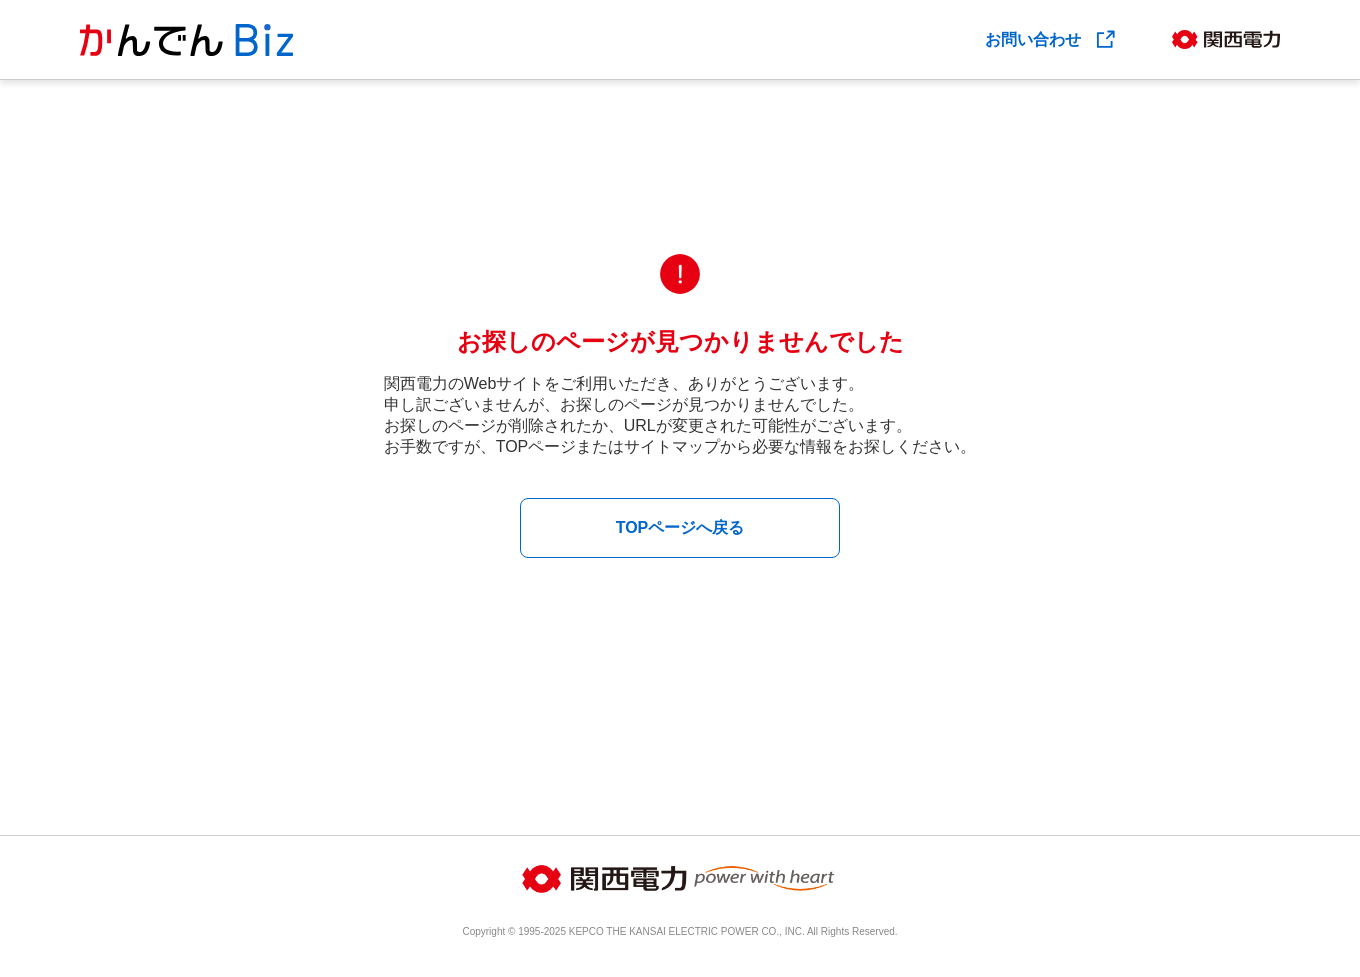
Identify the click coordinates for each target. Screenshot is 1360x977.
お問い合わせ (1051, 39)
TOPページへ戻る (680, 527)
